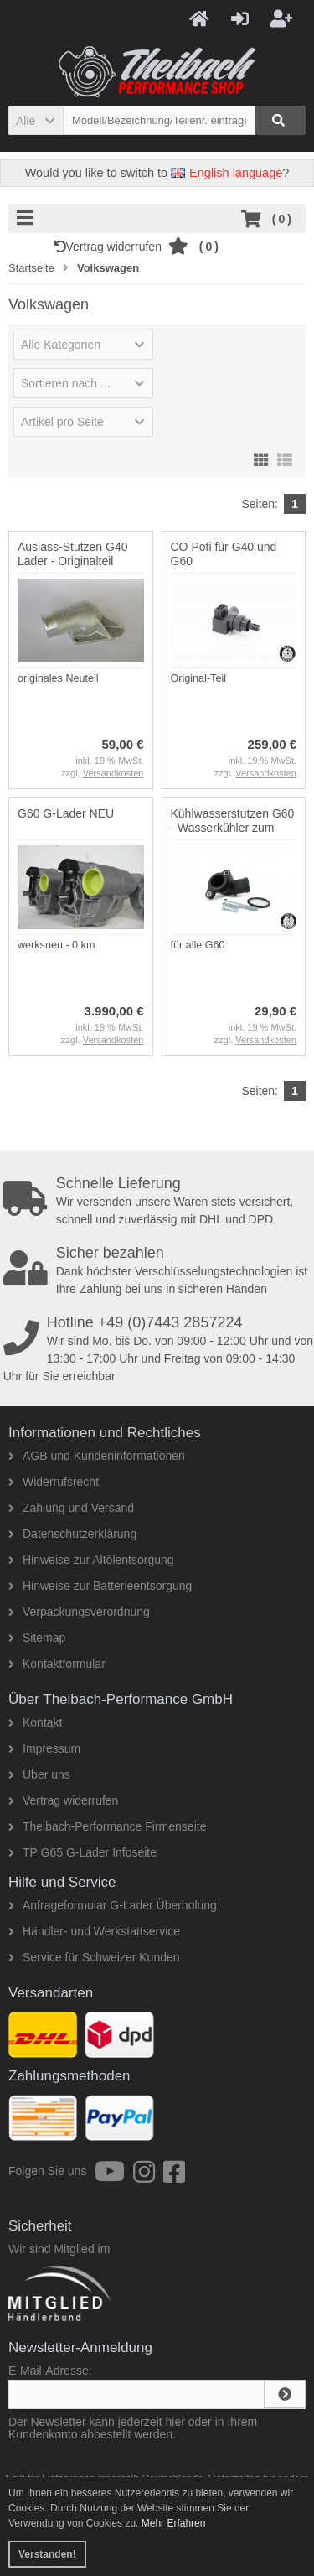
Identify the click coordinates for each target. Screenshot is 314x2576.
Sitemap (36, 1637)
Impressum (44, 1748)
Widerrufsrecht (53, 1481)
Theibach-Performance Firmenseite (107, 1826)
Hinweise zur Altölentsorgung (91, 1559)
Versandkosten (113, 773)
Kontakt (35, 1722)
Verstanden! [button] (47, 2554)
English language (226, 172)
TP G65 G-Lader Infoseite (82, 1852)
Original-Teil (199, 678)
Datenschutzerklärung (72, 1533)
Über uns (39, 1774)
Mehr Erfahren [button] (174, 2523)
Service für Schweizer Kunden (94, 1957)
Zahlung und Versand (71, 1507)
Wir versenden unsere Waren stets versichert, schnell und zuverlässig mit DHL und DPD (158, 1201)
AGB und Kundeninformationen (96, 1455)
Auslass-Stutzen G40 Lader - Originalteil (73, 554)
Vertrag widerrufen (111, 246)
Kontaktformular (57, 1663)
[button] (35, 120)
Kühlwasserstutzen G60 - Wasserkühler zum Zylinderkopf (233, 828)
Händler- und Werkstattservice (94, 1931)
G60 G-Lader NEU (66, 813)
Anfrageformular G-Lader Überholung (112, 1905)
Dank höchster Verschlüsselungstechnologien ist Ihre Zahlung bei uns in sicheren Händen (158, 1270)
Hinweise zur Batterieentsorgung (100, 1585)
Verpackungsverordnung (79, 1611)
